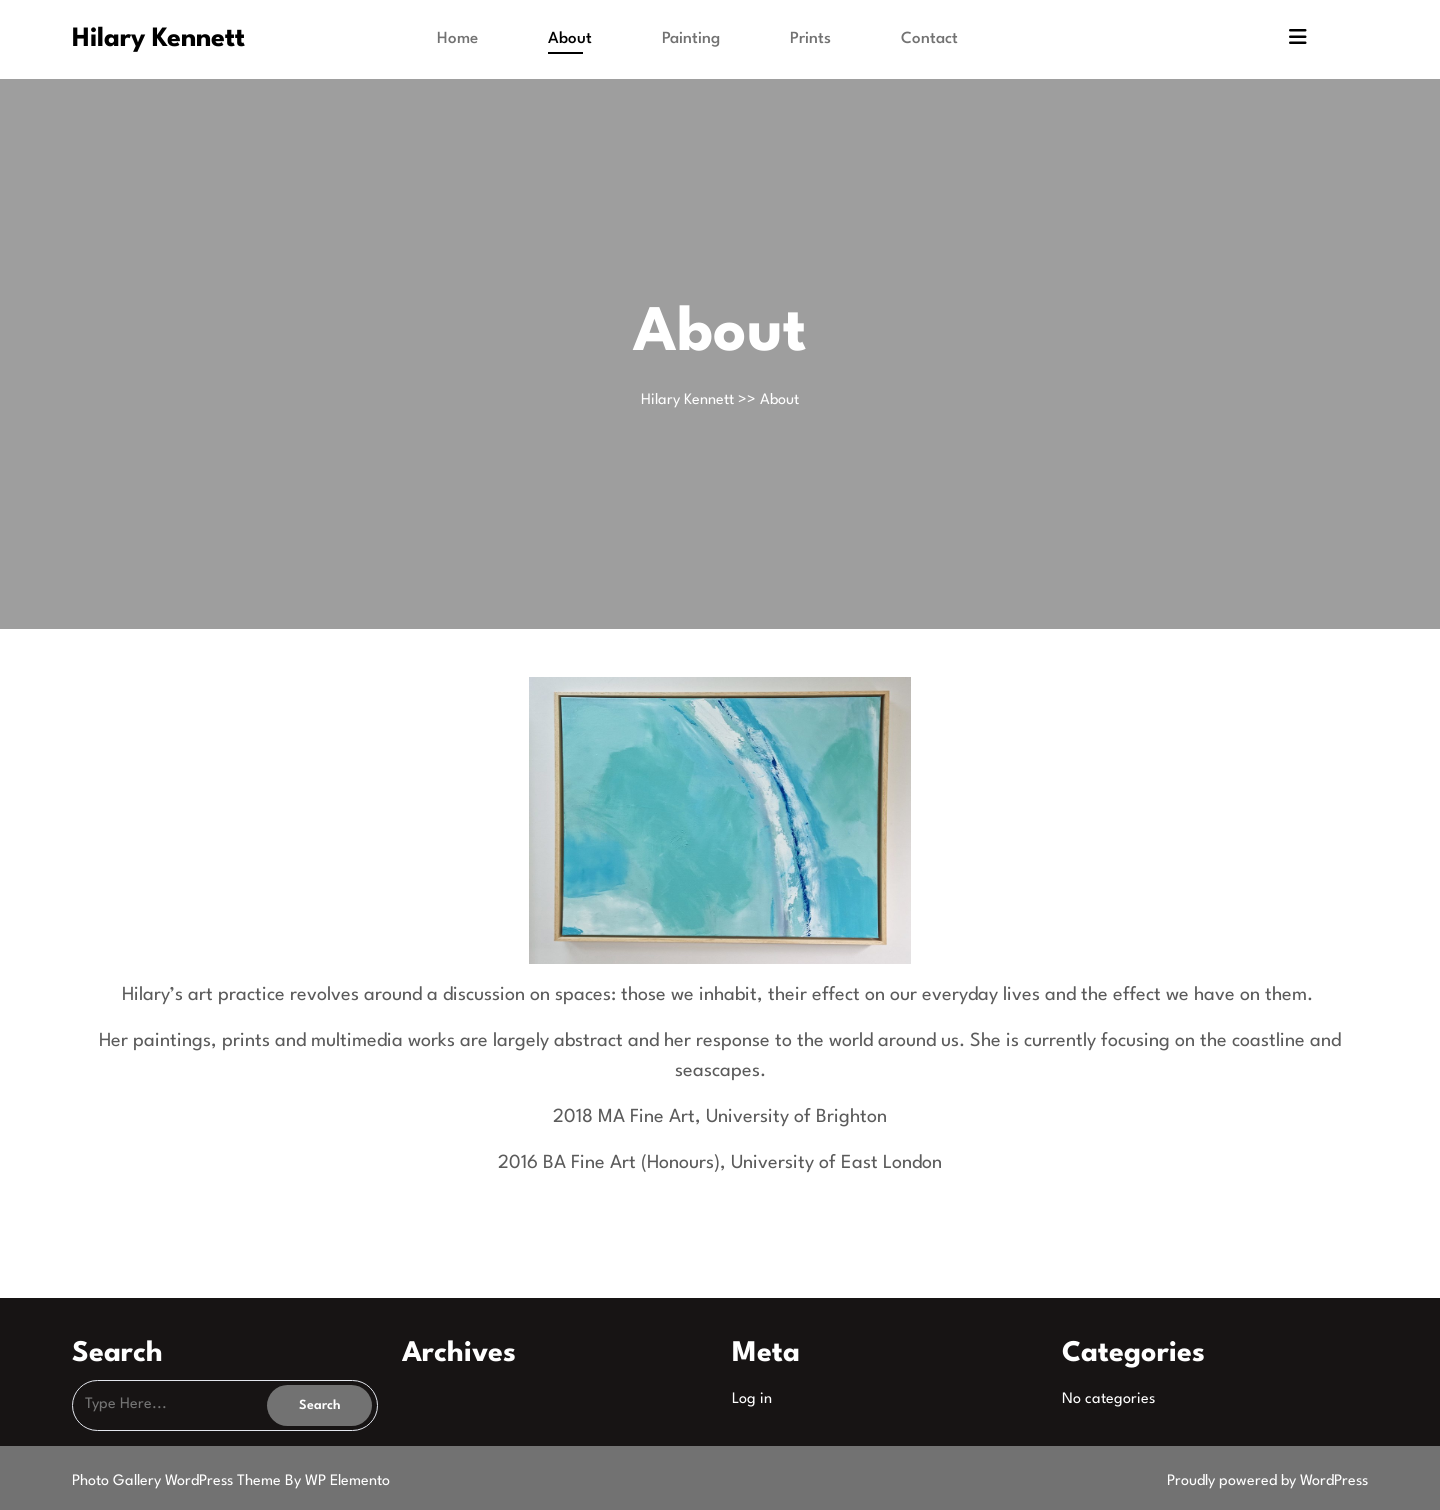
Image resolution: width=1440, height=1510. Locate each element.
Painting (691, 39)
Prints (810, 39)
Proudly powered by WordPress (1267, 1481)
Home (457, 39)
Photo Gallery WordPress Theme (178, 1481)
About (570, 39)
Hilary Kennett (158, 39)
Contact (929, 39)
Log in (752, 1399)
